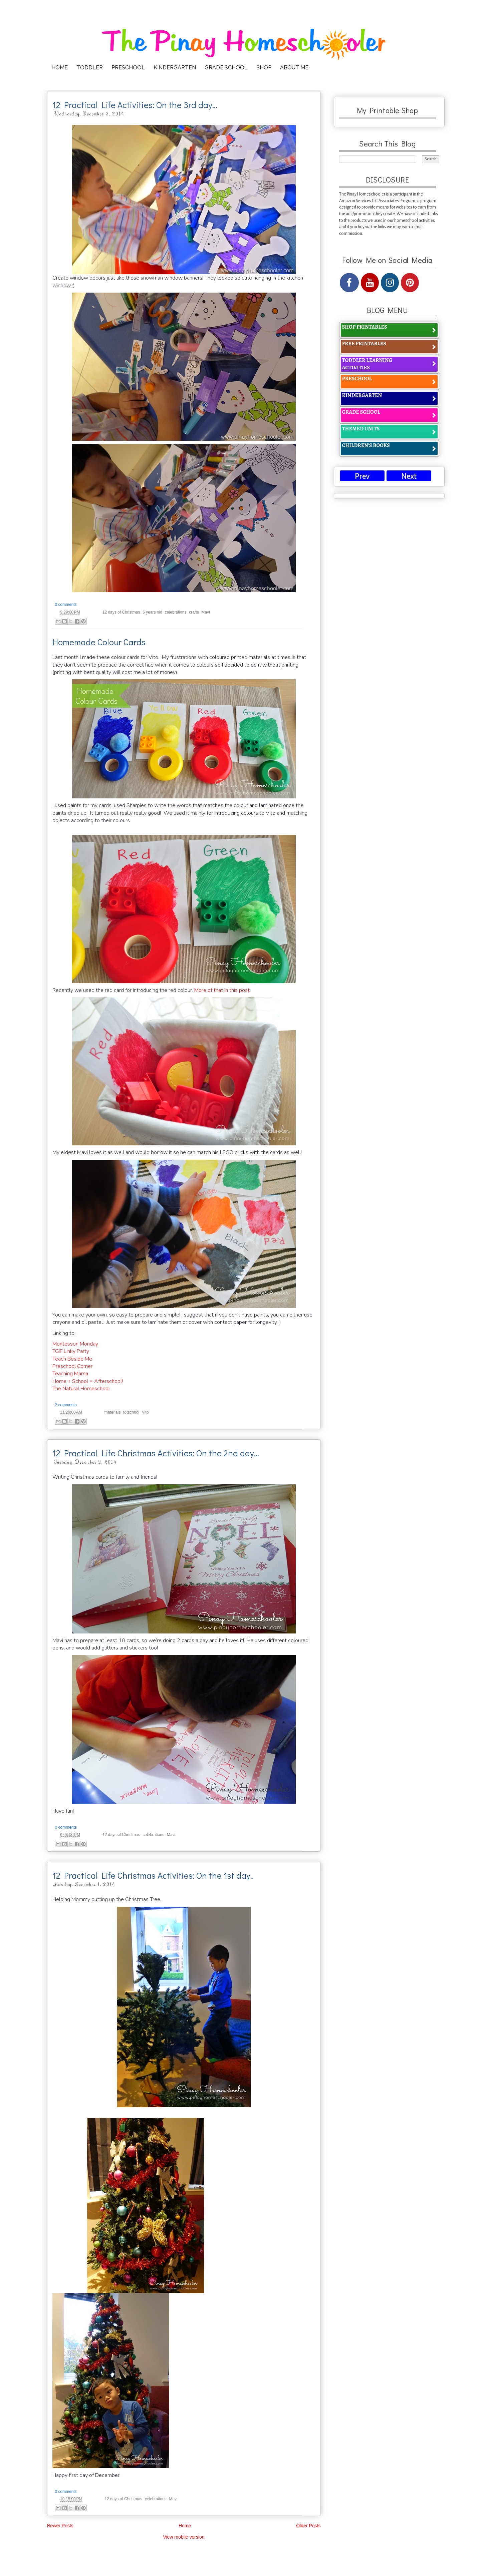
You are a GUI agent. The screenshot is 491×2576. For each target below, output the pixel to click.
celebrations (176, 612)
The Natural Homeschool (81, 1388)
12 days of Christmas (121, 612)
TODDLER (89, 67)
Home (185, 2525)
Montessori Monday (75, 1344)
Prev (362, 476)
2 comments (66, 1405)
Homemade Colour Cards (99, 642)
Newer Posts (60, 2525)
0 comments (66, 604)
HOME (59, 67)
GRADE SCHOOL (226, 67)
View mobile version (183, 2537)
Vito (145, 1412)
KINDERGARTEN (175, 67)
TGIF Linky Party (70, 1351)
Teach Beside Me (72, 1359)
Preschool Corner (72, 1366)
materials (112, 1412)
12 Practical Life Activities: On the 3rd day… (134, 104)
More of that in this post (222, 990)
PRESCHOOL (128, 67)
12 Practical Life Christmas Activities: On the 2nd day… (155, 1453)
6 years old (152, 612)
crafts (194, 612)
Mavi (205, 612)
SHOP (263, 67)
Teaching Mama (70, 1373)
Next (409, 476)
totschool (131, 1412)
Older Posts (308, 2525)
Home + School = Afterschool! (87, 1381)
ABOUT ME (294, 67)
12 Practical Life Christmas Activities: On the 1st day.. (153, 1875)
